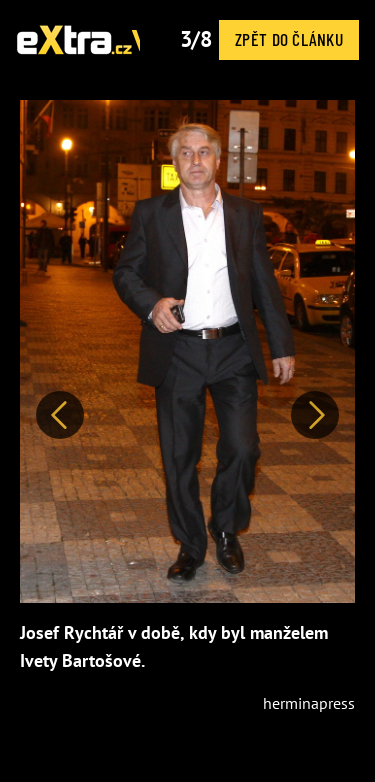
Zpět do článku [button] (289, 39)
